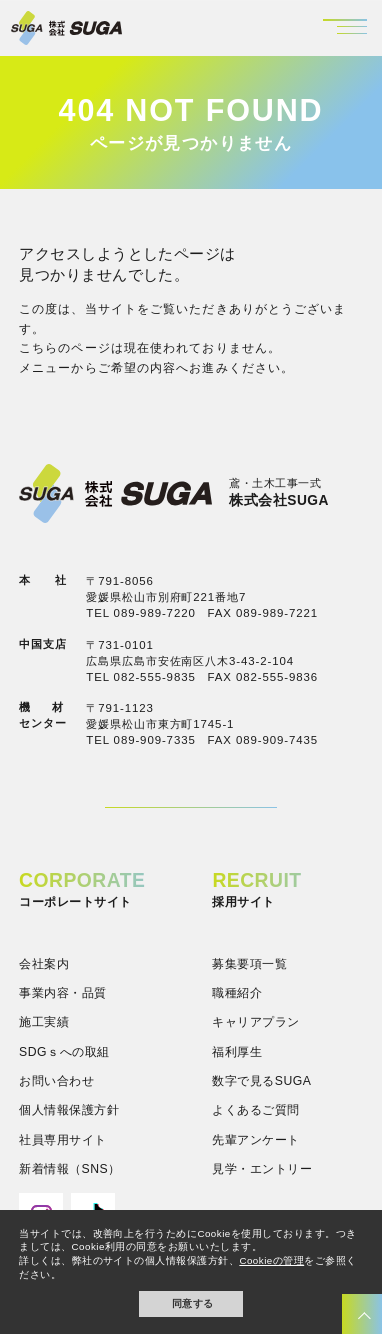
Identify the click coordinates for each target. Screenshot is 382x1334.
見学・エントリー (262, 1169)
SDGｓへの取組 (64, 1052)
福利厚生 (237, 1052)
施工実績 (44, 1022)
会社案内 (44, 964)
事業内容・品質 (62, 993)
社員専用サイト (62, 1140)
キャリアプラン (255, 1022)
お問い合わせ (56, 1081)
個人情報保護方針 (69, 1110)
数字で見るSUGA (261, 1081)
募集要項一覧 (249, 964)
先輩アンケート (255, 1140)
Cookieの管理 (271, 1260)
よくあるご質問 (255, 1110)
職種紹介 (237, 993)
